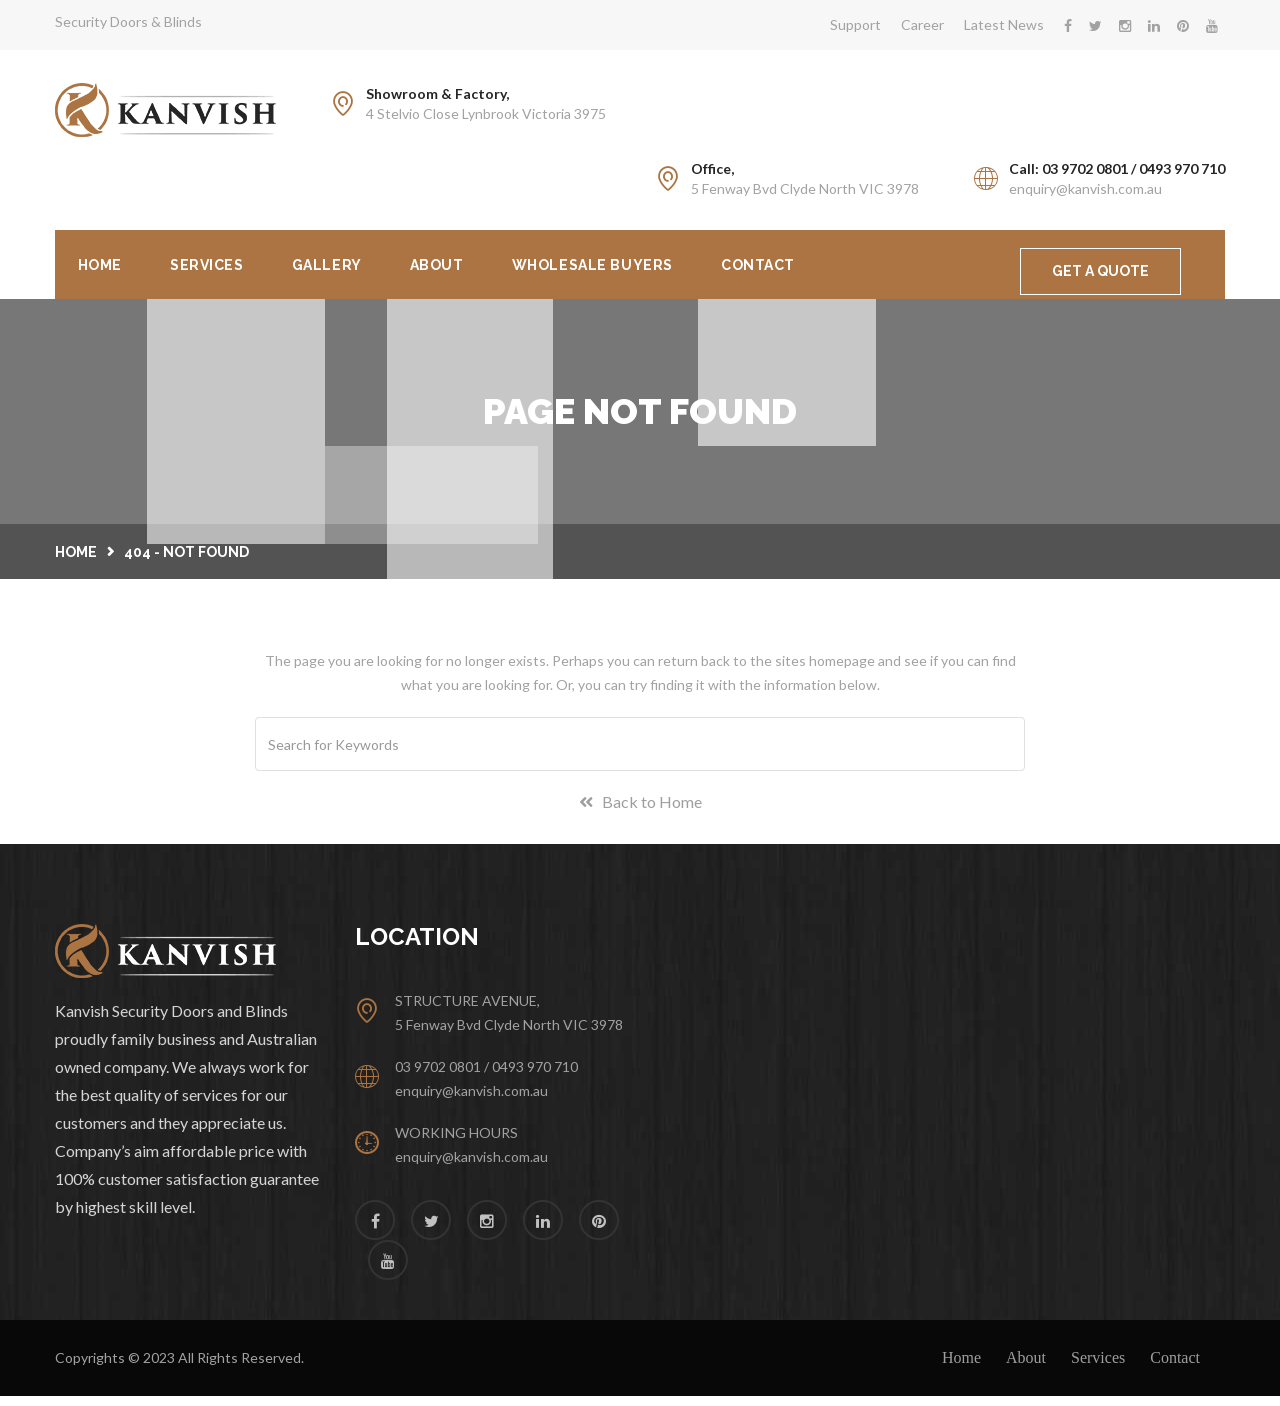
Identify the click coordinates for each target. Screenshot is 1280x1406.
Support (855, 24)
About (485, 268)
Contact (833, 268)
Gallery (361, 268)
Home (106, 268)
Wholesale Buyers (653, 268)
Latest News (1004, 24)
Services (226, 268)
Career (922, 24)
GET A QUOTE (1100, 271)
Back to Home (640, 812)
